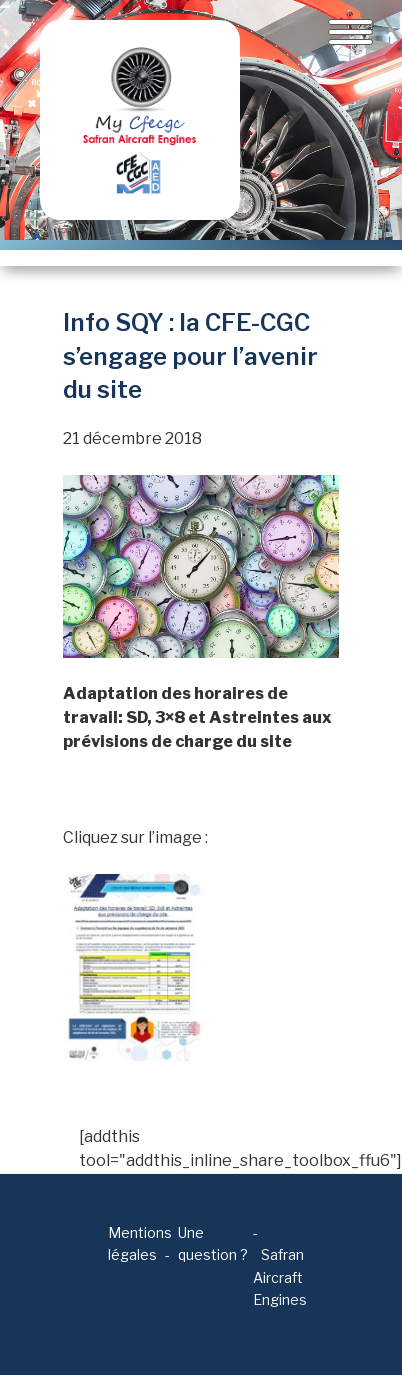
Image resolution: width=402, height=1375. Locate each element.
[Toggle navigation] (350, 32)
